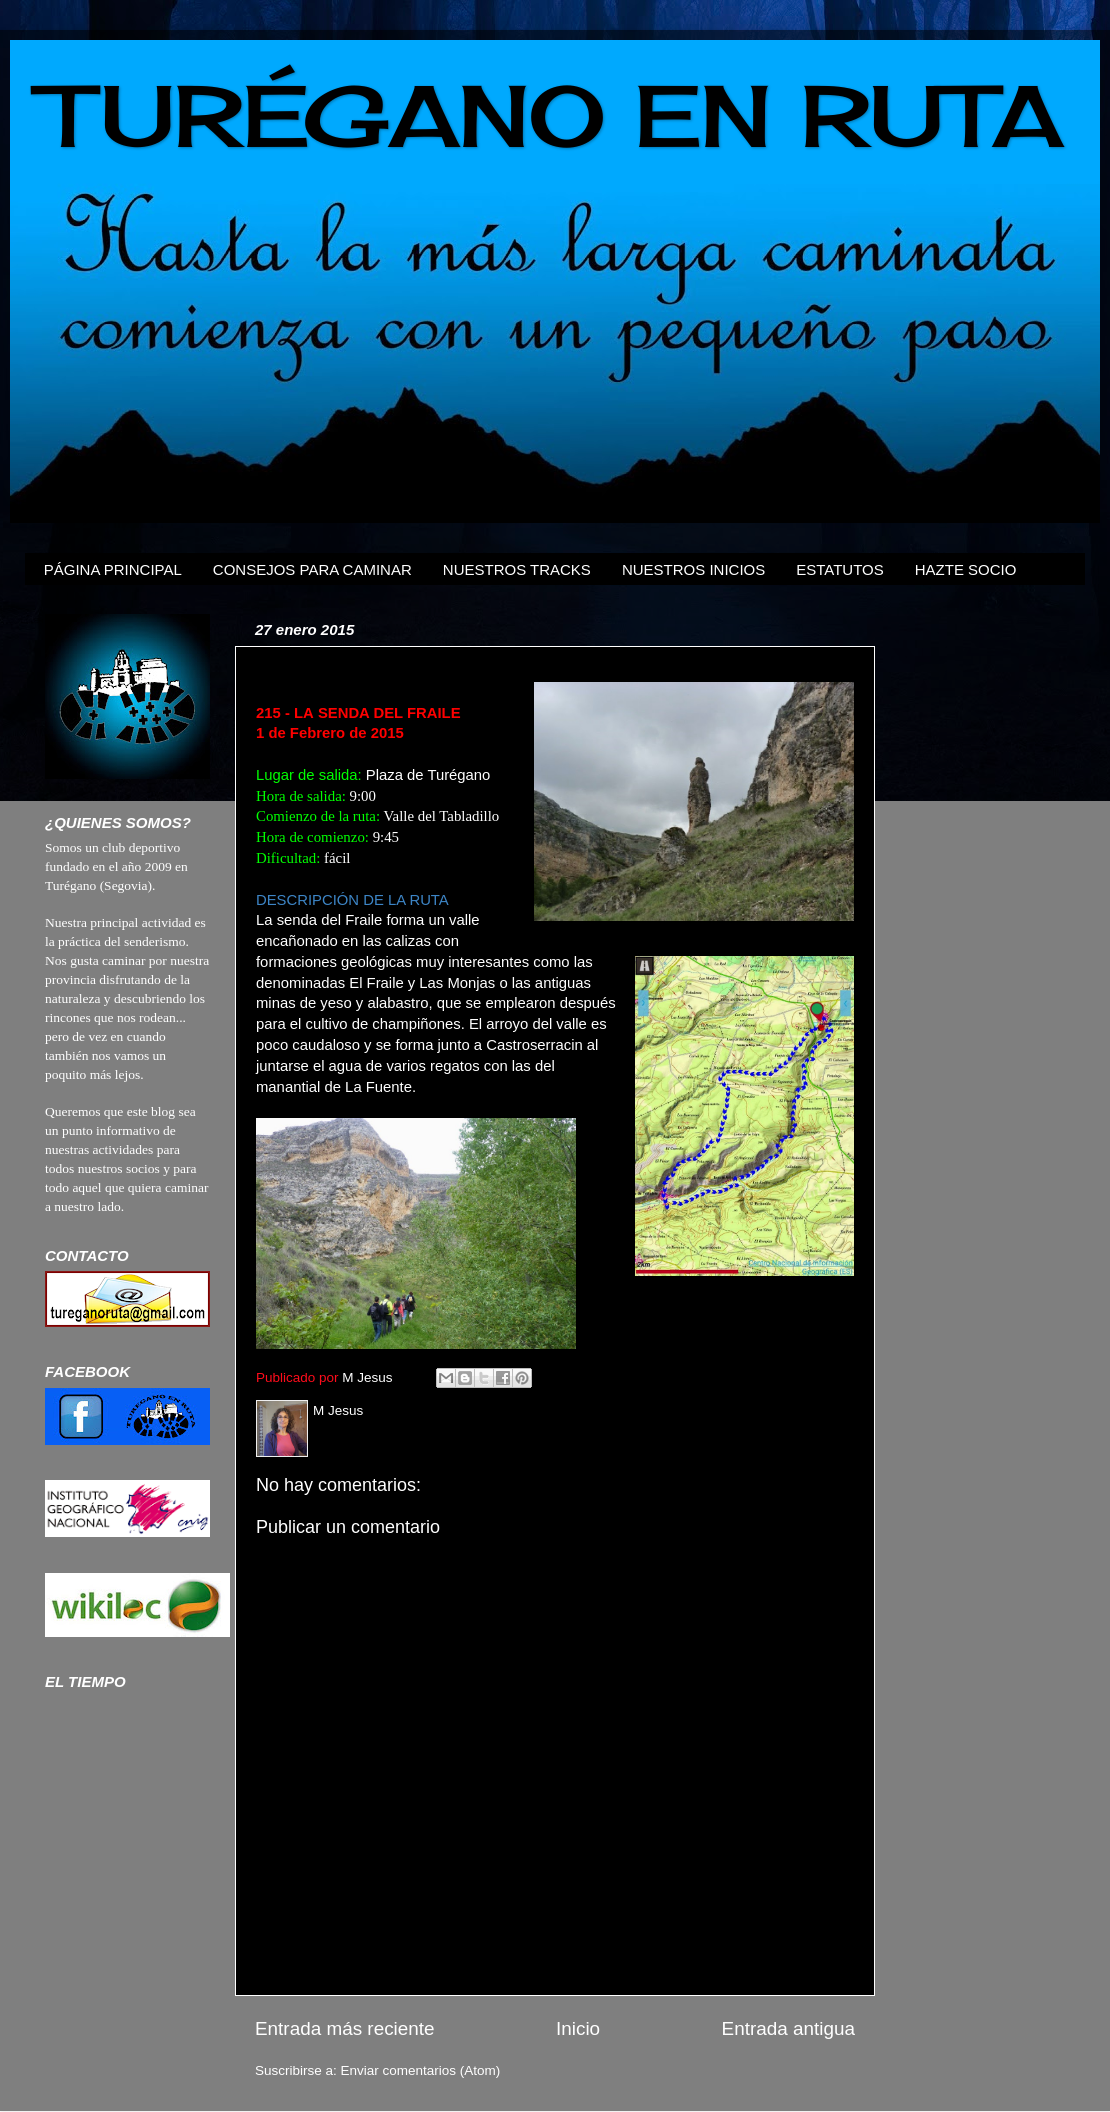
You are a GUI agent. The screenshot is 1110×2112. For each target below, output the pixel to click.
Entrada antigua (788, 2028)
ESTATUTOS (840, 569)
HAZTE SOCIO (966, 569)
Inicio (578, 2028)
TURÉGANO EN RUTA (551, 115)
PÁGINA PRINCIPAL (113, 569)
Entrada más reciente (345, 2028)
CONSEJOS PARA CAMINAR (312, 569)
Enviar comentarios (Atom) (421, 2070)
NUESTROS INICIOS (693, 569)
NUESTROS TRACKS (517, 569)
